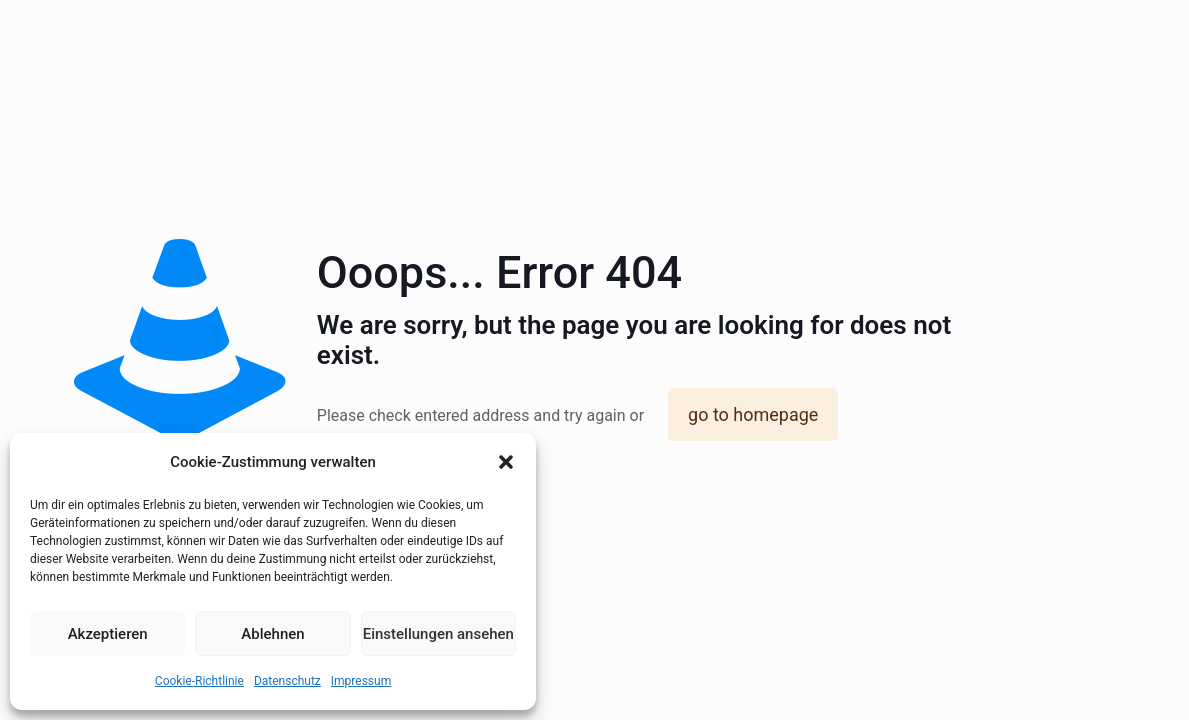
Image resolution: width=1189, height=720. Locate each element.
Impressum (361, 681)
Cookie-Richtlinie (199, 681)
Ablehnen (272, 634)
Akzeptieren (108, 634)
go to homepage (753, 414)
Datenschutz (287, 681)
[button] (506, 462)
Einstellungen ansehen (438, 634)
